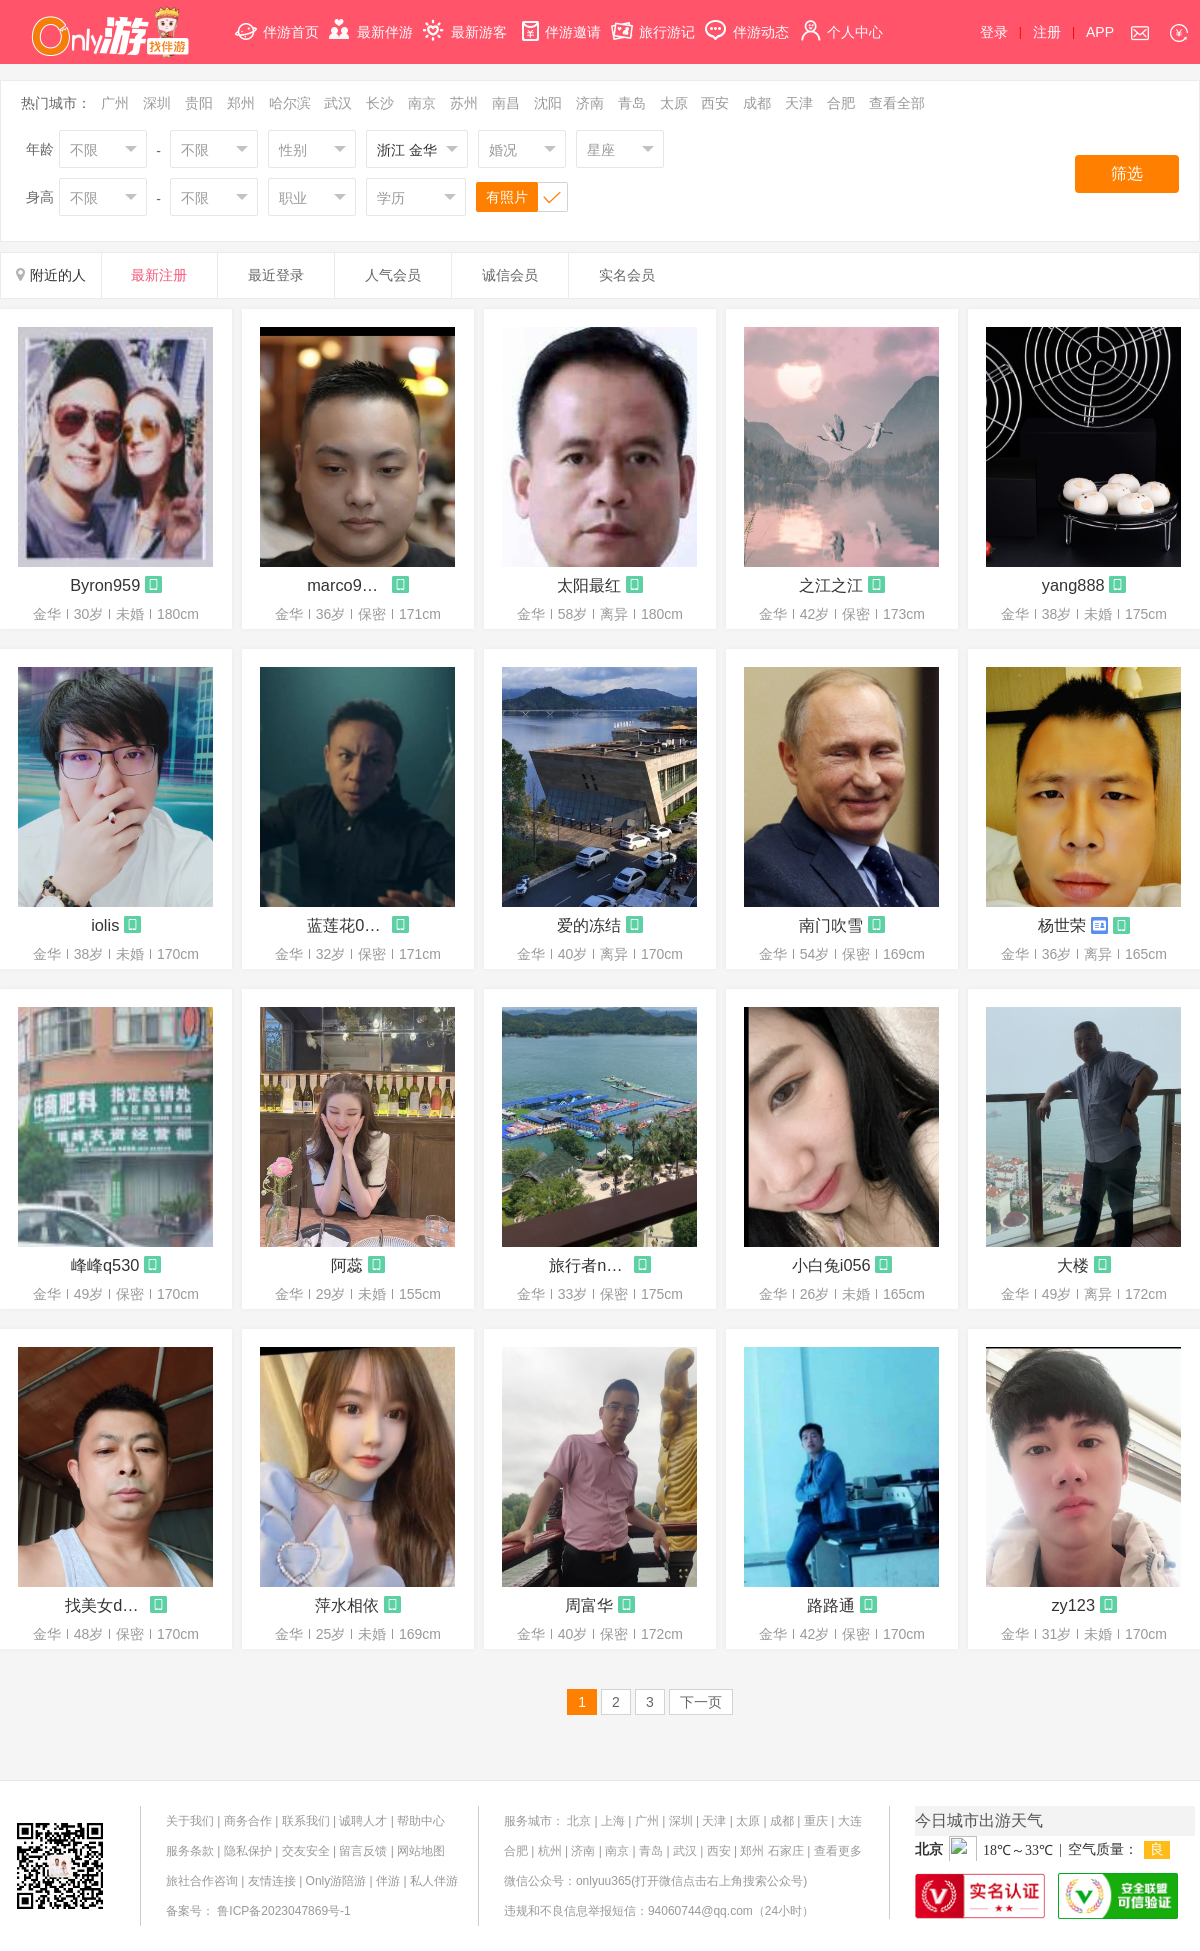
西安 (715, 103)
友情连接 (272, 1881)
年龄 (40, 149)
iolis (105, 925)
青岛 (632, 103)
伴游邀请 (559, 20)
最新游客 (465, 20)
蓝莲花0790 (347, 925)
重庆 (816, 1821)
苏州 (464, 103)
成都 (757, 103)
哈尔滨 (290, 103)
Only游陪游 (336, 1881)
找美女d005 (105, 1605)
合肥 (841, 103)
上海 (613, 1821)
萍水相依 (347, 1605)
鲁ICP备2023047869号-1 (283, 1911)
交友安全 (306, 1851)
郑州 (241, 103)
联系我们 (306, 1821)
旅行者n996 (589, 1265)
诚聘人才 (363, 1821)
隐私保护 (248, 1851)
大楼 (1073, 1265)
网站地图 (421, 1851)
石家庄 (786, 1851)
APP (1100, 32)
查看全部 (897, 103)
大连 (850, 1821)
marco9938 (347, 585)
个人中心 (841, 20)
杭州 (550, 1851)
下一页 (701, 1702)
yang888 (1073, 585)
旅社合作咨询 (202, 1881)
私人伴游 (434, 1881)
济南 (590, 103)
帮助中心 (421, 1821)
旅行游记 (653, 20)
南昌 (506, 103)
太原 (674, 103)
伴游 (388, 1881)
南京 (422, 103)
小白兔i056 (831, 1265)
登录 (994, 32)
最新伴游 (371, 20)
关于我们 (190, 1821)
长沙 (380, 103)
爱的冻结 (589, 925)
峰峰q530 (105, 1265)
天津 (799, 103)
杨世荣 (1062, 925)
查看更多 (838, 1851)
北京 (579, 1821)
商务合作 (248, 1821)
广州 (115, 103)
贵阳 (199, 103)
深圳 (157, 103)
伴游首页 (277, 20)
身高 (40, 197)
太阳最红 (589, 585)
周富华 (589, 1605)
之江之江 (831, 585)
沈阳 (548, 103)
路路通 (831, 1605)
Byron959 (105, 585)
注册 (1047, 32)
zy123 (1073, 1605)
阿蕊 (347, 1265)
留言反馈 (363, 1851)
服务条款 (190, 1851)
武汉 (338, 103)
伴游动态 (747, 20)
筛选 (1127, 173)
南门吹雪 (831, 925)
